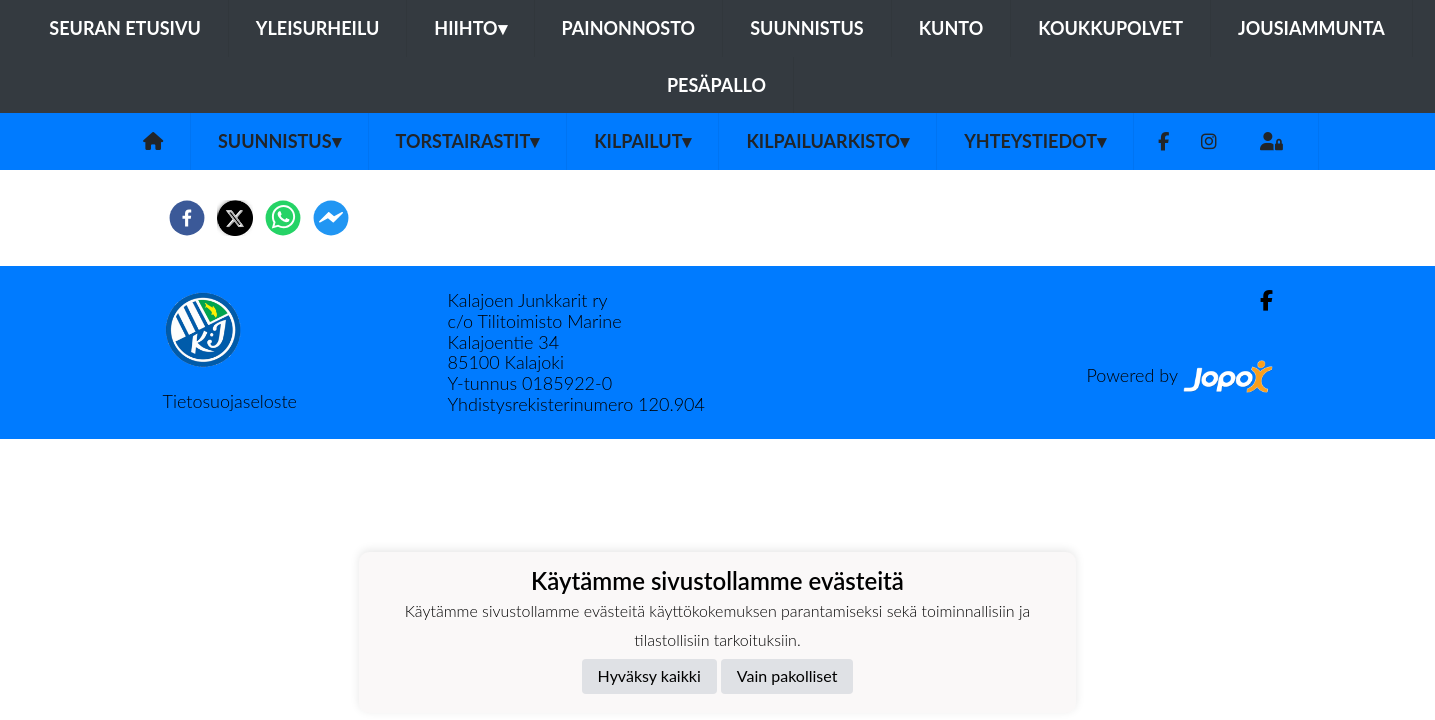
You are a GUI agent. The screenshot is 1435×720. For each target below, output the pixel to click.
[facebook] (187, 218)
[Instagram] (1209, 141)
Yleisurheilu (317, 28)
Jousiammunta (1311, 28)
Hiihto (470, 28)
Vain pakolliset (787, 675)
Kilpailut (642, 141)
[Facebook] (1163, 141)
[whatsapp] (283, 218)
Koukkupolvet (1110, 28)
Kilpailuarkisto (827, 141)
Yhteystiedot (1035, 141)
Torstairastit (468, 141)
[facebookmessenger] (331, 218)
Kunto (951, 28)
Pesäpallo (716, 85)
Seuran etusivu (125, 28)
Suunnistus (807, 28)
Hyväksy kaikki (649, 675)
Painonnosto (629, 28)
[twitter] (235, 218)
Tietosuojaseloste (230, 401)
